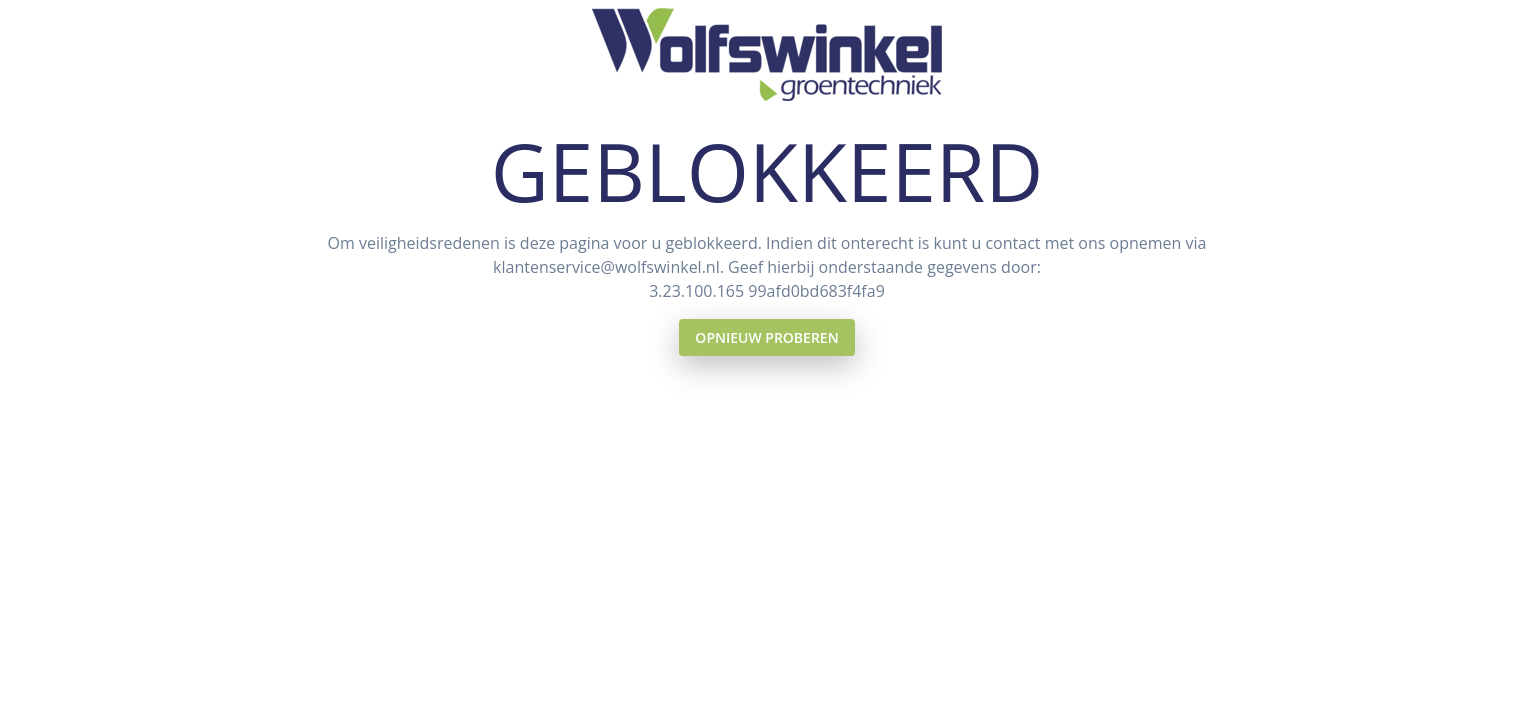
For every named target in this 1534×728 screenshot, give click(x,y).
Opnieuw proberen (766, 337)
